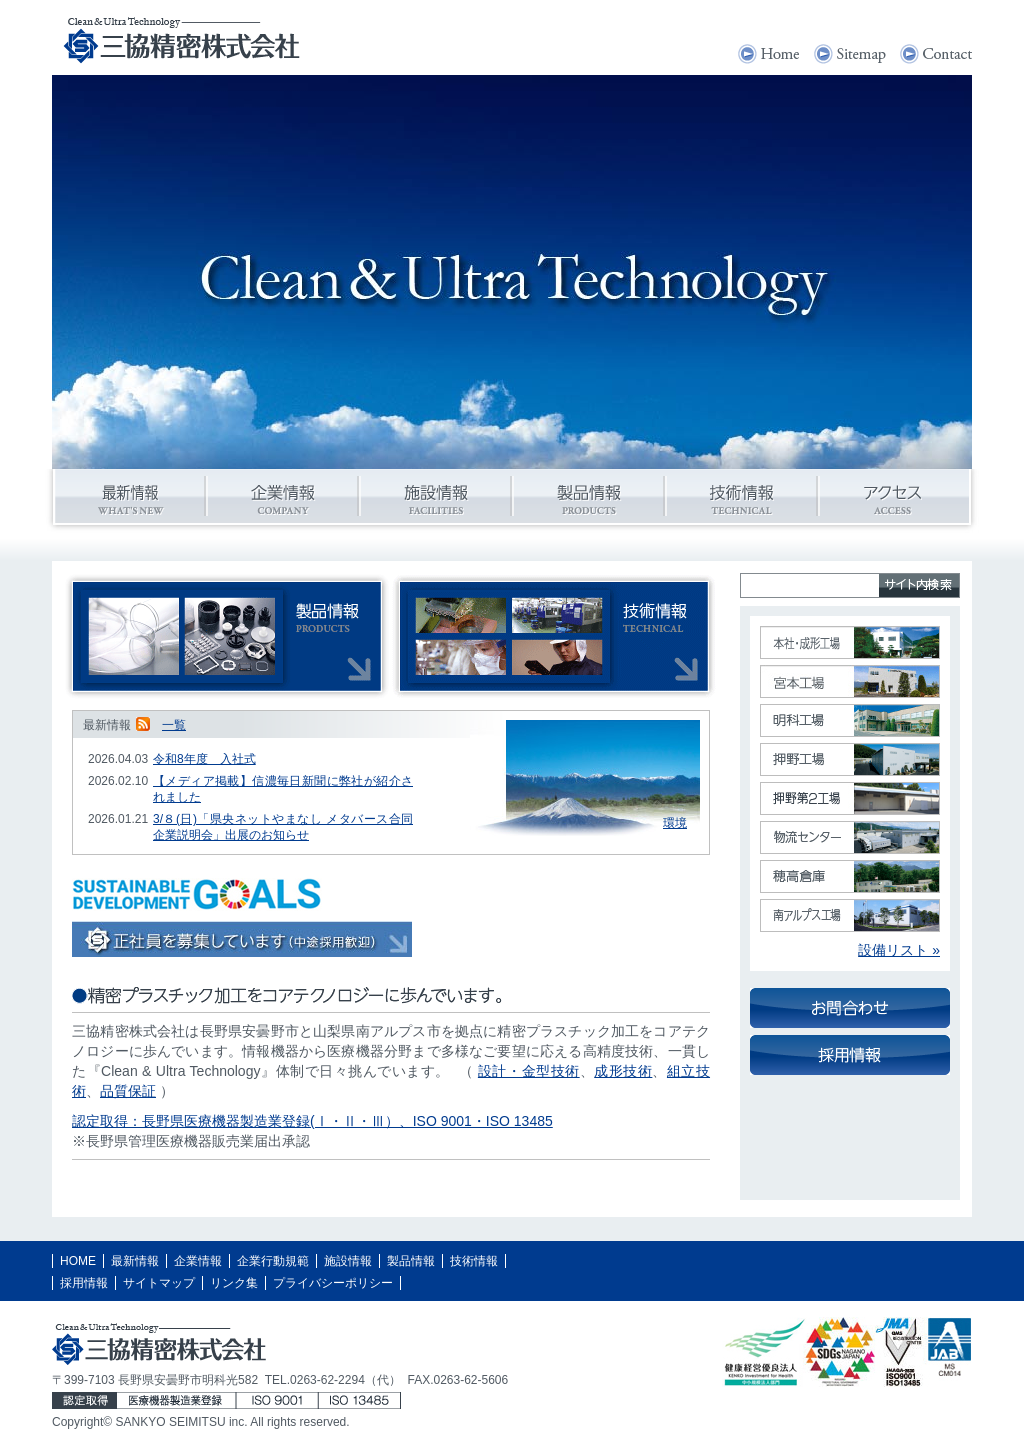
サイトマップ (159, 1283)
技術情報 (474, 1261)
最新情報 (135, 1261)
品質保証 (128, 1091)
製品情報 (411, 1261)
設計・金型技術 (529, 1071)
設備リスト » (899, 950)
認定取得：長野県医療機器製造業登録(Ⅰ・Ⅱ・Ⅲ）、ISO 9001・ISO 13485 (312, 1121)
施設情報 (348, 1261)
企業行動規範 (273, 1261)
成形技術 (623, 1071)
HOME (78, 1261)
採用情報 (84, 1283)
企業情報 (198, 1261)
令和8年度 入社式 (204, 759)
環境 (675, 823)
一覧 (174, 725)
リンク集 (234, 1283)
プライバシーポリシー (333, 1283)
